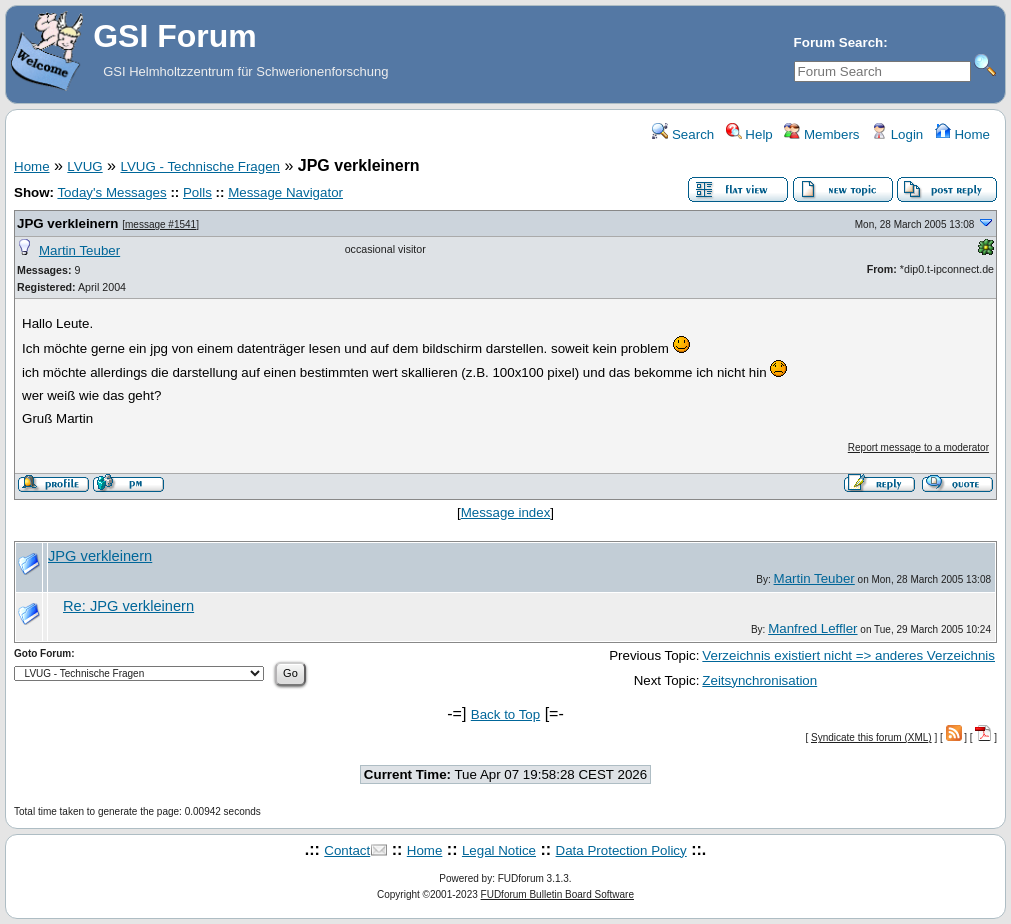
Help (749, 134)
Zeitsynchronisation (759, 680)
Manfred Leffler (812, 628)
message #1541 (160, 224)
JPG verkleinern (68, 223)
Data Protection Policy (621, 850)
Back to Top (505, 714)
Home (962, 134)
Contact (347, 850)
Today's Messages (111, 192)
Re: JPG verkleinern (128, 606)
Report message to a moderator (918, 447)
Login (897, 134)
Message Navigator (285, 192)
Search (683, 134)
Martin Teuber (79, 250)
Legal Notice (499, 850)
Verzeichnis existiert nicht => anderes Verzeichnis (848, 655)
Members (821, 134)
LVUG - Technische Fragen (200, 166)
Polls (197, 192)
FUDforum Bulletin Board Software (557, 894)
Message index (506, 512)
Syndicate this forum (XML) (871, 737)
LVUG (84, 166)
